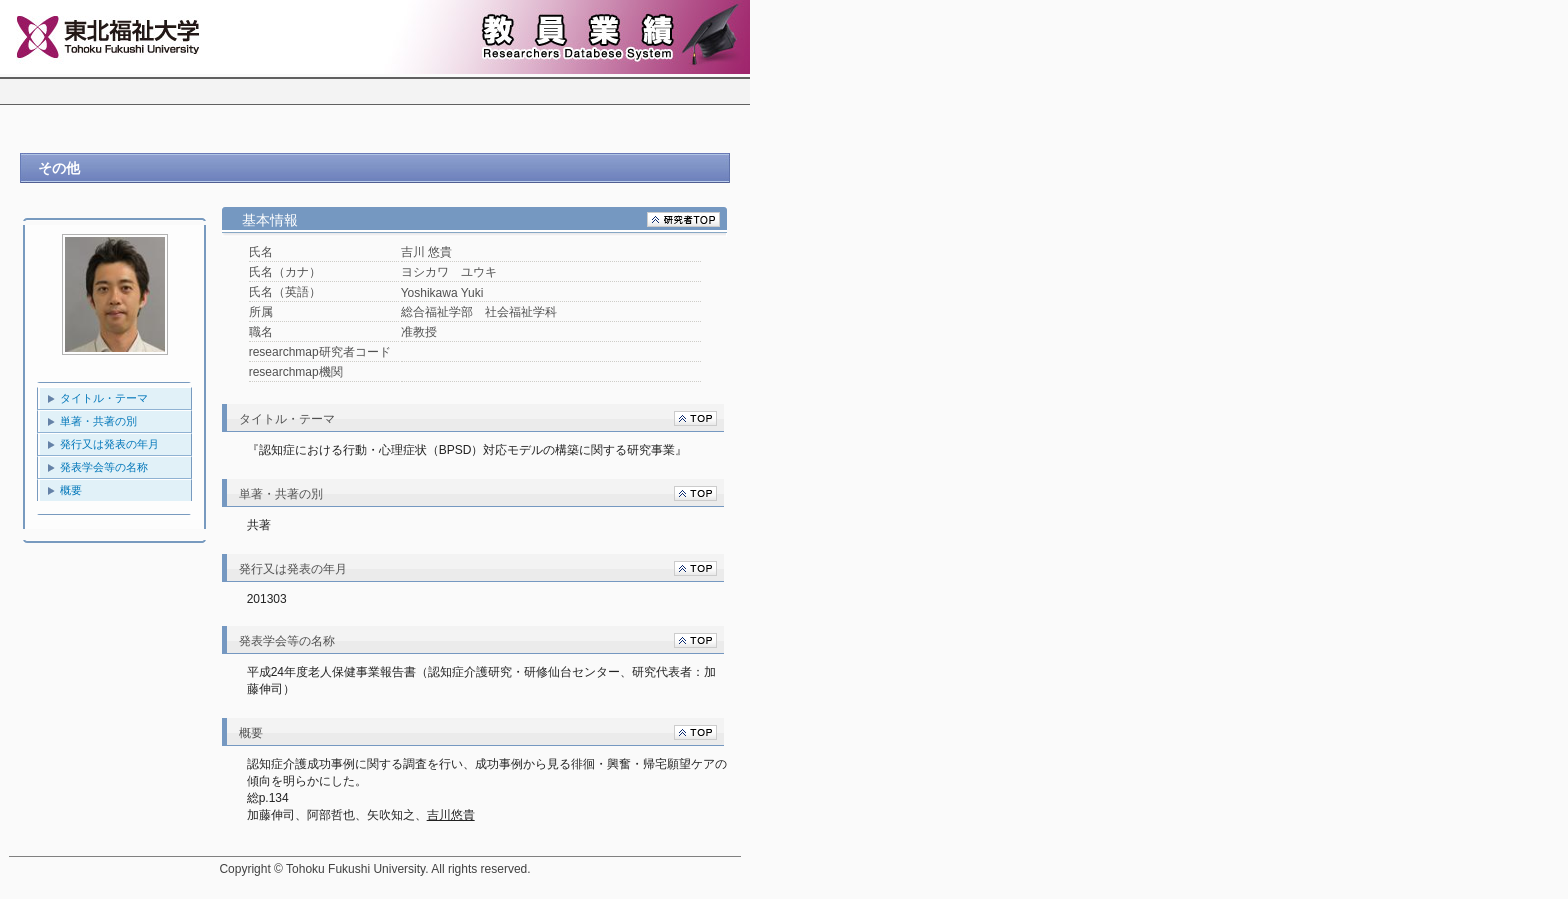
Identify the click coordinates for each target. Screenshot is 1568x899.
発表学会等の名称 (104, 467)
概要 (71, 490)
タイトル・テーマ (104, 398)
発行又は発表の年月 (109, 444)
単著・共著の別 (98, 421)
